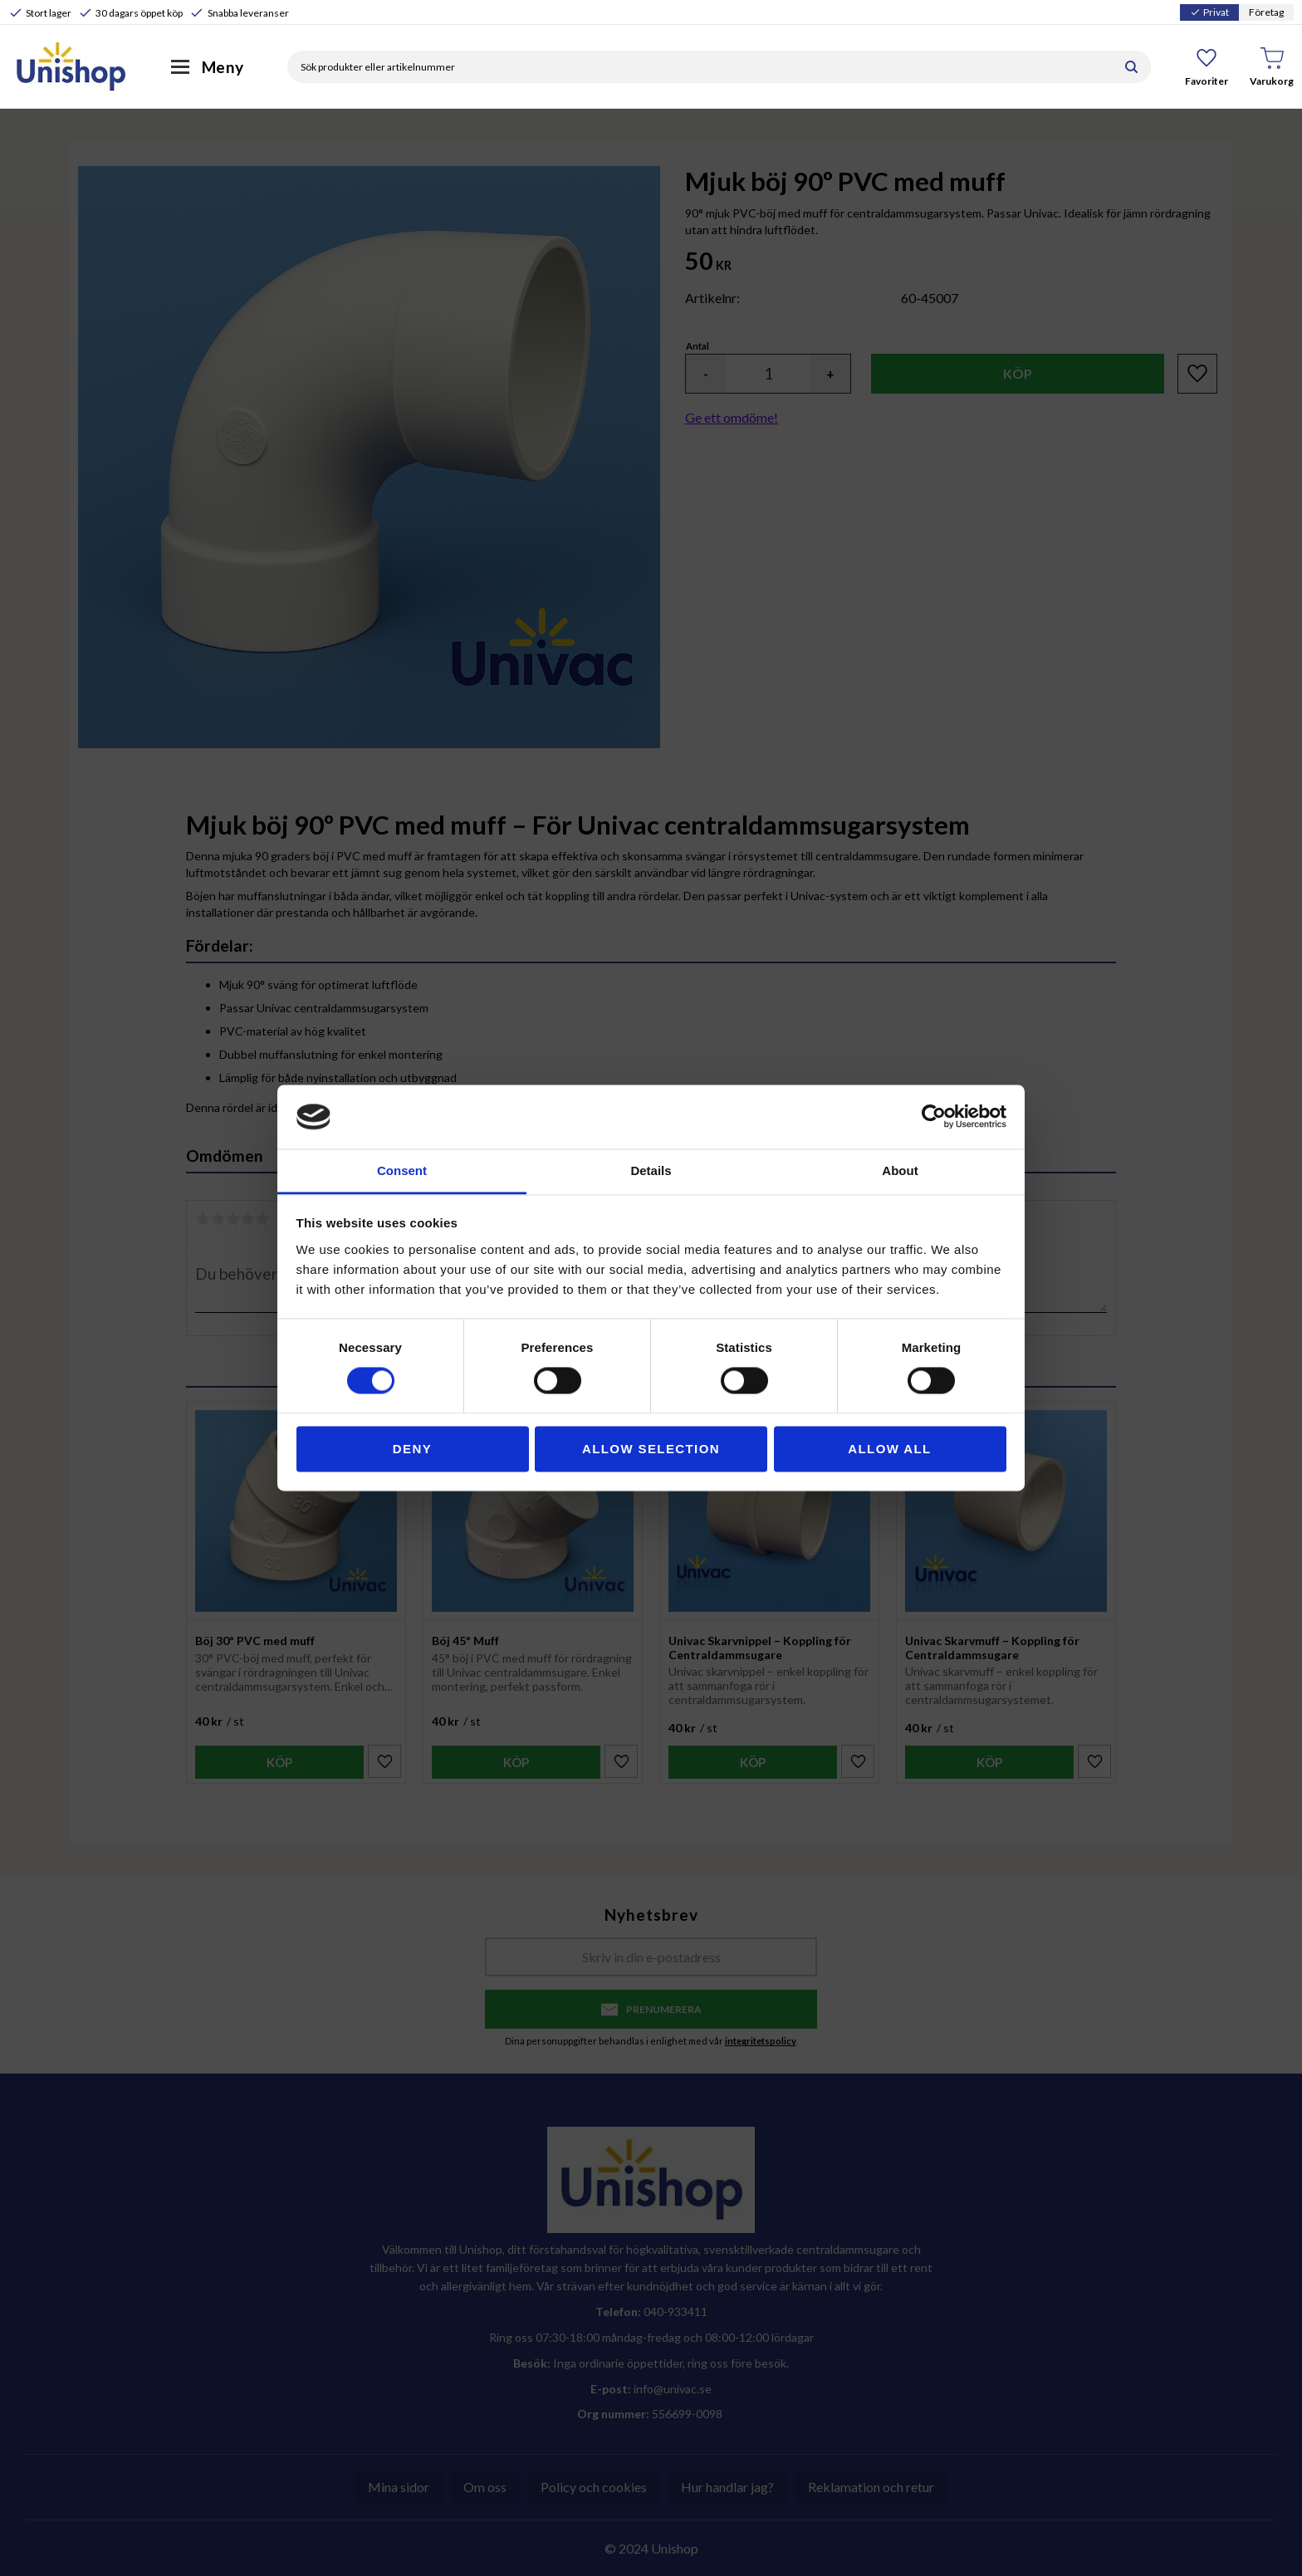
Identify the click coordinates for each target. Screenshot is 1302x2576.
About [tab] (900, 1170)
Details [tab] (650, 1170)
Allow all (889, 1449)
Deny (412, 1449)
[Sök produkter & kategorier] (699, 67)
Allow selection (651, 1449)
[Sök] (1131, 67)
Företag (1266, 12)
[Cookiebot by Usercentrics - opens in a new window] (933, 1116)
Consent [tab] (402, 1170)
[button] (1206, 66)
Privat (1209, 12)
